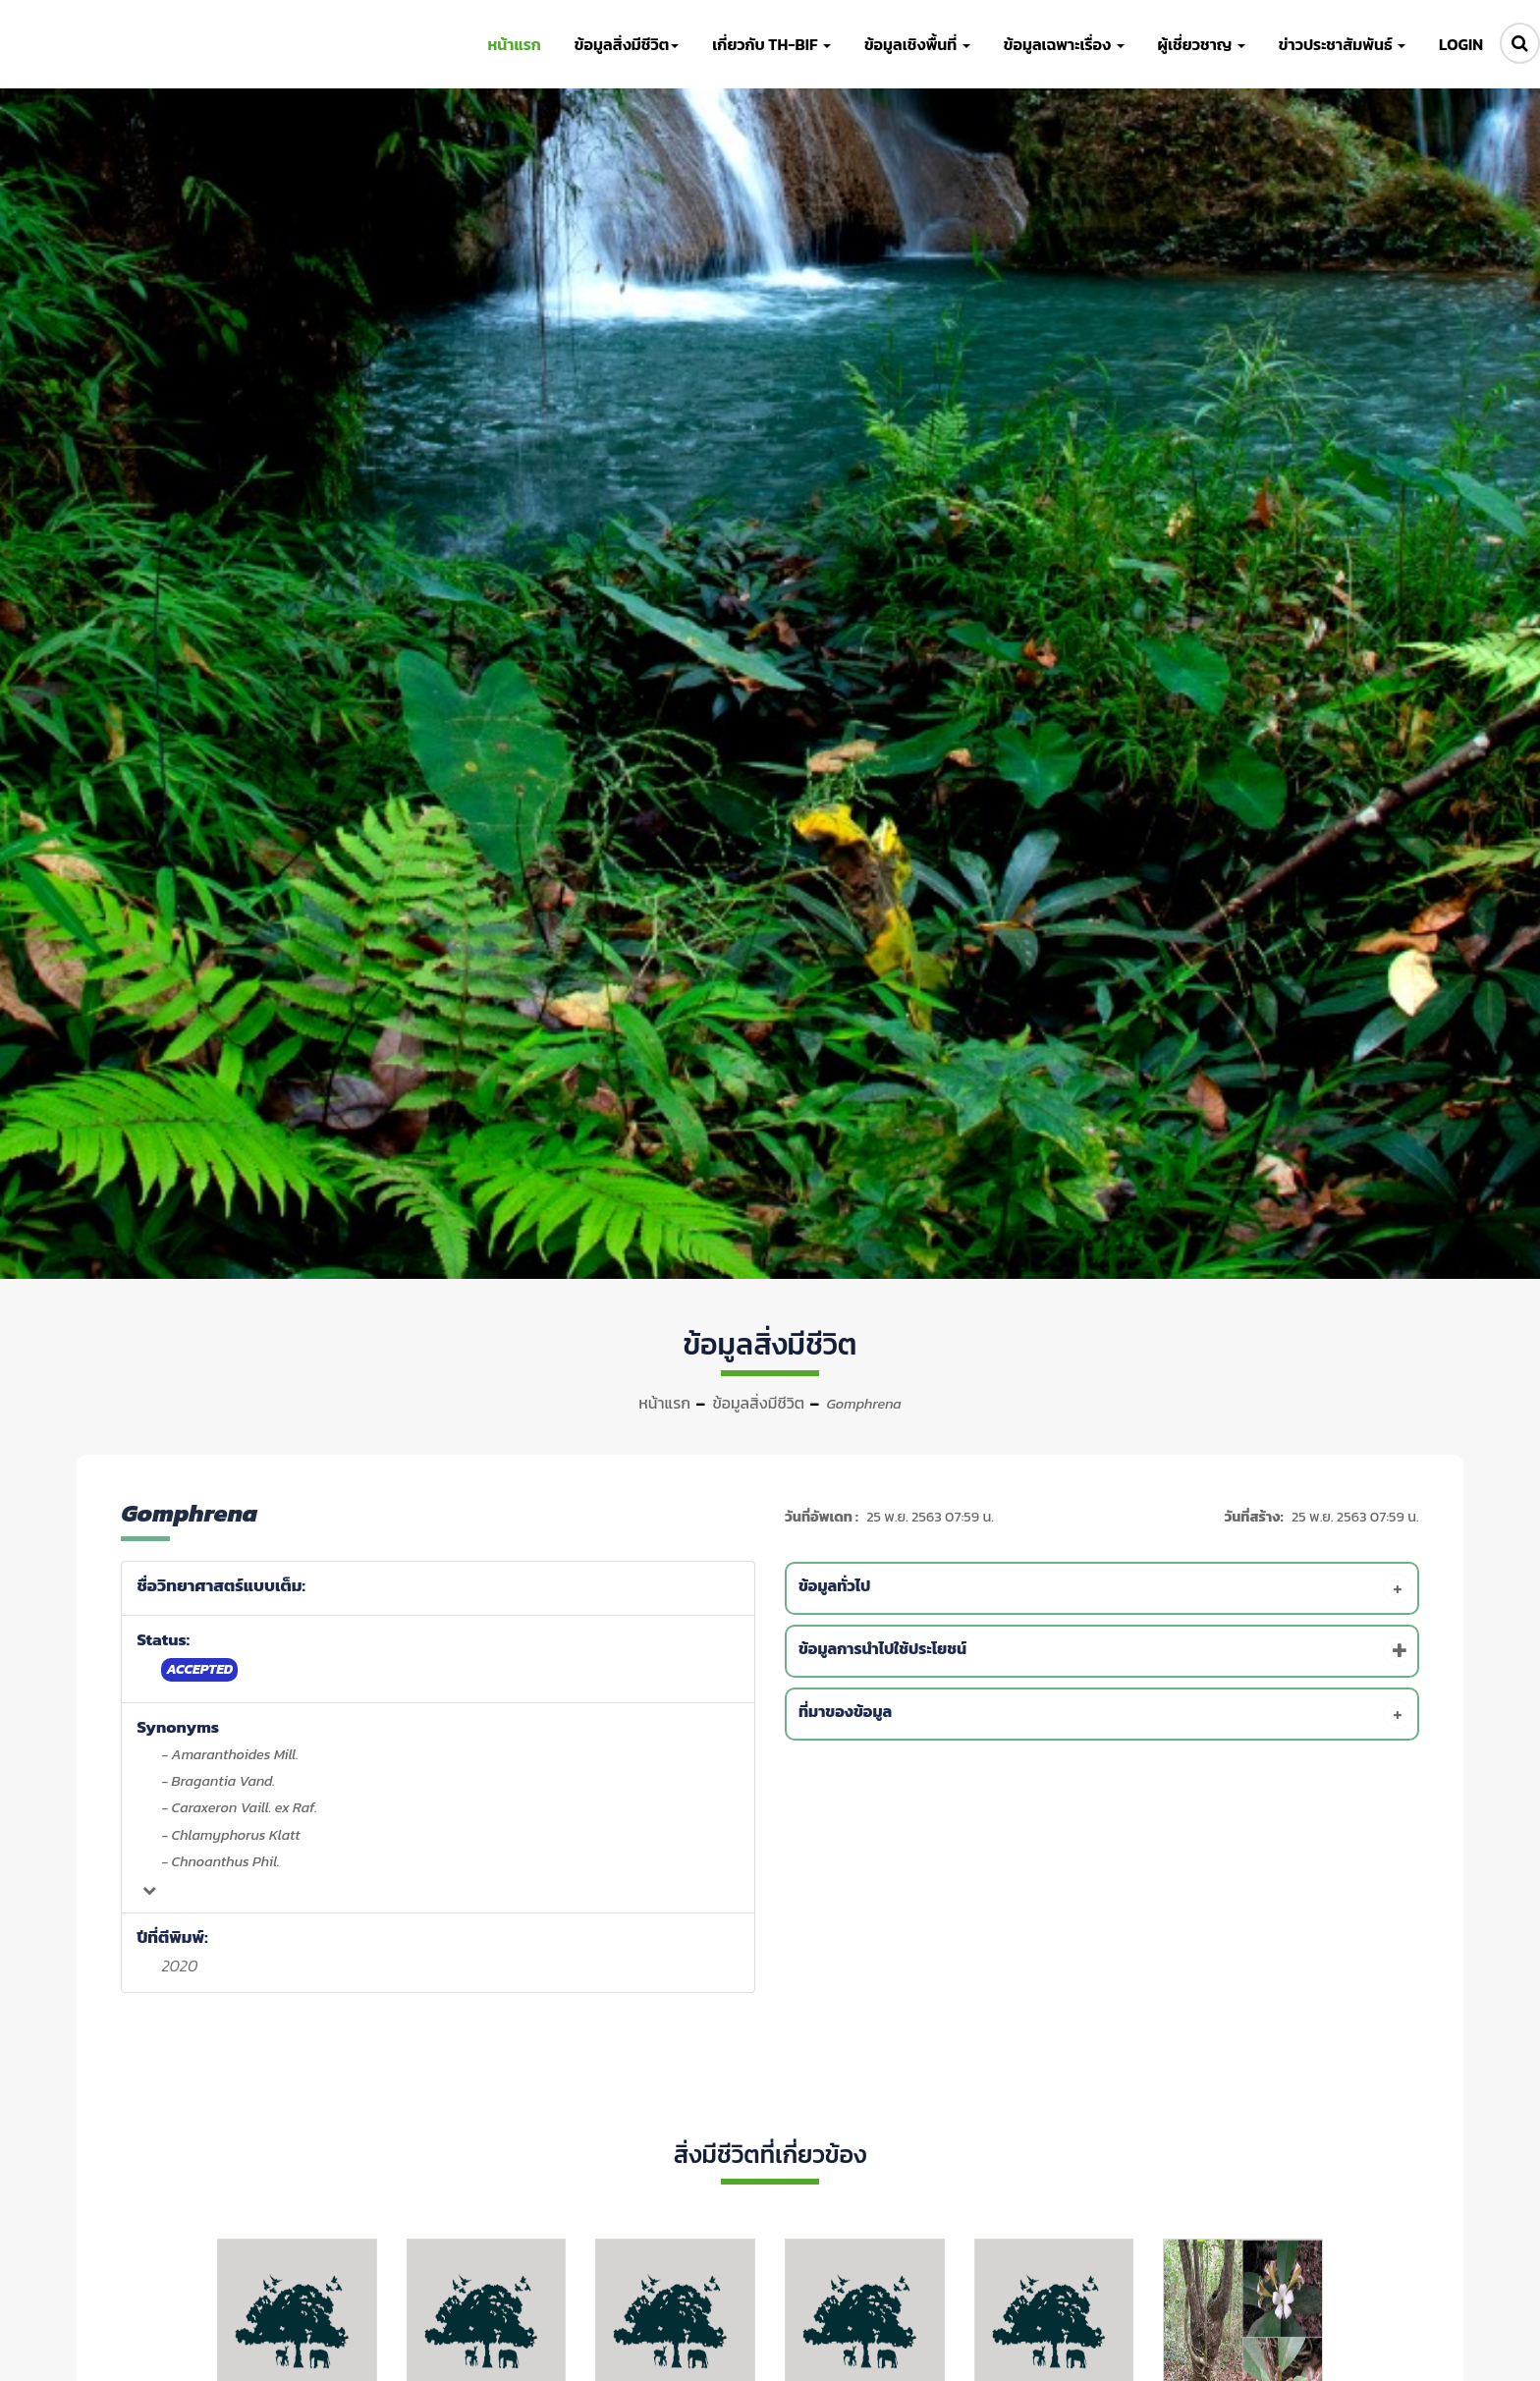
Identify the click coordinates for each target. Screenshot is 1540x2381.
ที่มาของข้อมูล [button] (1105, 1714)
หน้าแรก (664, 1402)
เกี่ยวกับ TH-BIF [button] (771, 44)
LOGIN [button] (1461, 44)
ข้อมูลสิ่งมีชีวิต (758, 1402)
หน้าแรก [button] (513, 44)
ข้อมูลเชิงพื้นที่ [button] (917, 44)
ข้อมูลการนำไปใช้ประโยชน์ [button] (1105, 1651)
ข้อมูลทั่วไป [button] (1105, 1588)
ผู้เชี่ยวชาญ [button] (1201, 44)
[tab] (1105, 1588)
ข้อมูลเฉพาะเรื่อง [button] (1064, 44)
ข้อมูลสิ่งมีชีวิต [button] (627, 44)
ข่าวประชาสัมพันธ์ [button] (1342, 44)
